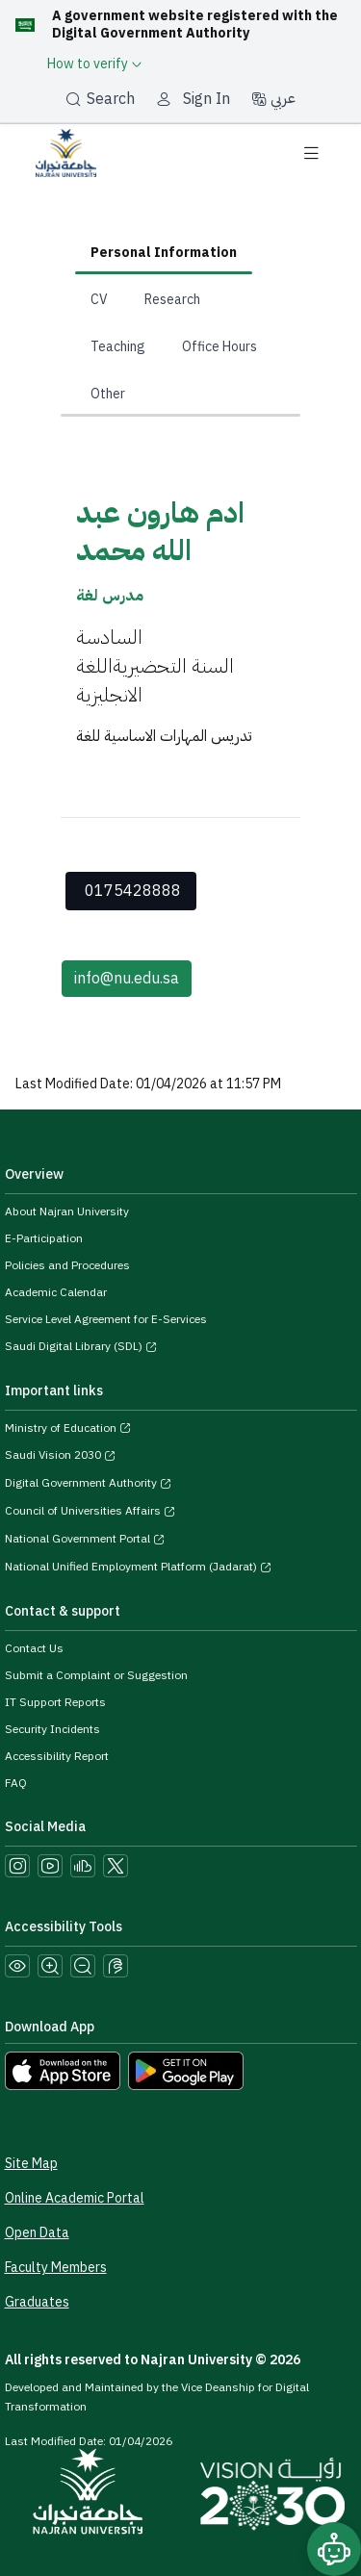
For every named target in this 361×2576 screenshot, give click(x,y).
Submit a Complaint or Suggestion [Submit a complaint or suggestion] (96, 1675)
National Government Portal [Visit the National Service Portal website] (85, 1538)
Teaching (117, 347)
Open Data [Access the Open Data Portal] (37, 2233)
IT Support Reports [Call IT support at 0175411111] (55, 1702)
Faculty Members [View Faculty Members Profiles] (56, 2267)
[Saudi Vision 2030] (272, 2494)
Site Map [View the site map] (31, 2164)
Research (172, 300)
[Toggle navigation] (311, 153)
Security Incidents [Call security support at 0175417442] (52, 1729)
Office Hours (219, 347)
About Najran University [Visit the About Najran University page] (67, 1211)
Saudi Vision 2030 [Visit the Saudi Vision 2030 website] (60, 1455)
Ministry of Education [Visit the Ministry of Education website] (68, 1428)
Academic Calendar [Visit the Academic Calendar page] (56, 1292)
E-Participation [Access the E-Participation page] (44, 1238)
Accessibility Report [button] (57, 1756)
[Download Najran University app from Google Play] (186, 2069)
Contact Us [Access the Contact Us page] (34, 1648)
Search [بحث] (100, 99)
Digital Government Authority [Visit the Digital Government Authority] (88, 1483)
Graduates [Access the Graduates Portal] (37, 2302)
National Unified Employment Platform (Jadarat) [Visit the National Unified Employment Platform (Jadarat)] (138, 1566)
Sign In (206, 99)
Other (107, 394)
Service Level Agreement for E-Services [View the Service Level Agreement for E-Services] (106, 1319)
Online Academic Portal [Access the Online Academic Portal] (74, 2198)
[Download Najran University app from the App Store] (62, 2069)
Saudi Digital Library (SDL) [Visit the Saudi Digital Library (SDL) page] (81, 1346)
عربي (273, 98)
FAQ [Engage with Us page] (16, 1783)
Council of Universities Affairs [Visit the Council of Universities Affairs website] (90, 1510)
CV (99, 300)
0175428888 (133, 891)
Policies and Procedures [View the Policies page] (67, 1265)
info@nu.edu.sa (126, 978)
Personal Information (163, 252)
